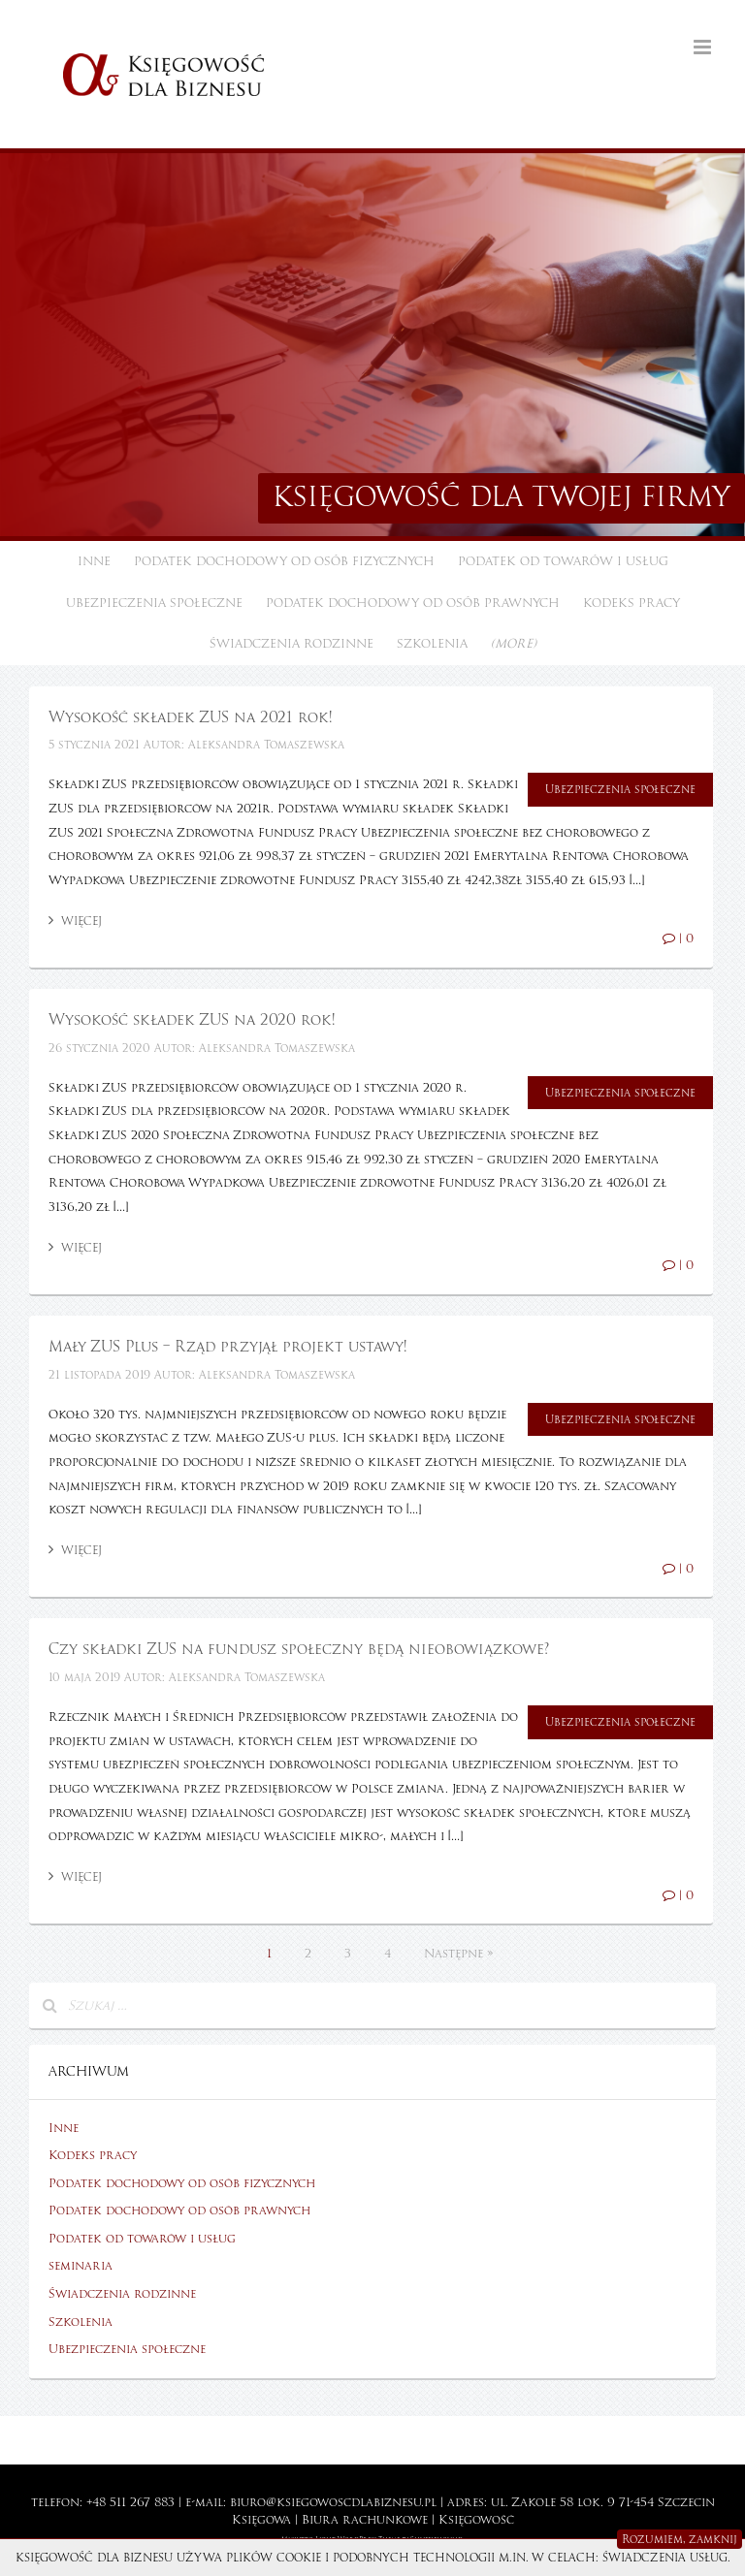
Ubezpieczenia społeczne (154, 603)
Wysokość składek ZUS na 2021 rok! (190, 717)
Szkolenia (432, 644)
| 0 (678, 938)
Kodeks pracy (631, 603)
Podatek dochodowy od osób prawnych (413, 603)
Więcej (75, 921)
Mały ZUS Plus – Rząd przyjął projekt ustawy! (227, 1346)
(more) (513, 644)
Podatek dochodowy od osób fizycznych (284, 561)
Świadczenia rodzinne (291, 644)
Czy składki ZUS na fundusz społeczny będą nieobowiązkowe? (299, 1649)
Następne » (458, 1953)
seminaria (81, 2266)
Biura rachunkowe (365, 2520)
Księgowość (476, 2520)
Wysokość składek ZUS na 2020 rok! (192, 1020)
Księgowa (261, 2520)
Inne (94, 561)
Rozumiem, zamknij (679, 2539)
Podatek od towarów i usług (563, 561)
